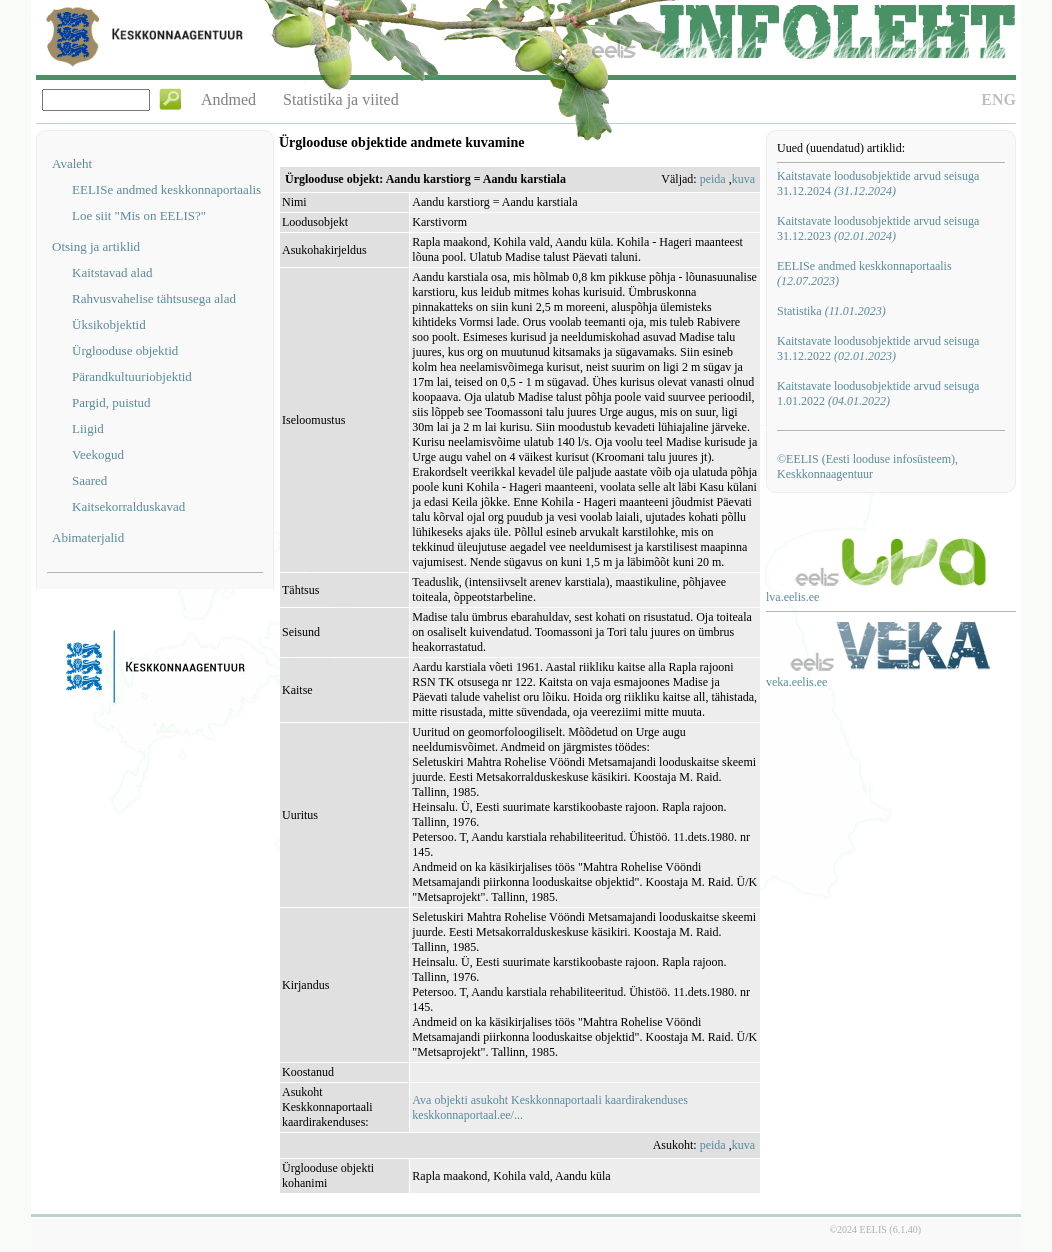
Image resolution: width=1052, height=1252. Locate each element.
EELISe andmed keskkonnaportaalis (166, 189)
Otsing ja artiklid (96, 246)
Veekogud (98, 454)
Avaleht (72, 163)
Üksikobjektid (109, 324)
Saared (89, 480)
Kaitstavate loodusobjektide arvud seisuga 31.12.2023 (878, 228)
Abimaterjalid (88, 537)
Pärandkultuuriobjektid (132, 376)
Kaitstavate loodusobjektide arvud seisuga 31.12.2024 (878, 183)
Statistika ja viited (341, 99)
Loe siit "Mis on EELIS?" (139, 215)
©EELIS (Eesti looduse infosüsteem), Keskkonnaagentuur (867, 466)
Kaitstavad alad (112, 272)
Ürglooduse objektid (125, 350)
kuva (743, 179)
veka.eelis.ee (796, 682)
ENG (998, 99)
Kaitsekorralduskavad (128, 506)
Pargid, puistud (111, 402)
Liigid (88, 428)
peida (713, 179)
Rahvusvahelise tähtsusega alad (154, 298)
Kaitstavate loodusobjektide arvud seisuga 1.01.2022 (878, 393)
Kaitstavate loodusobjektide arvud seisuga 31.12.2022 (878, 348)
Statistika (831, 311)
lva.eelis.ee (792, 597)
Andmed (228, 99)
